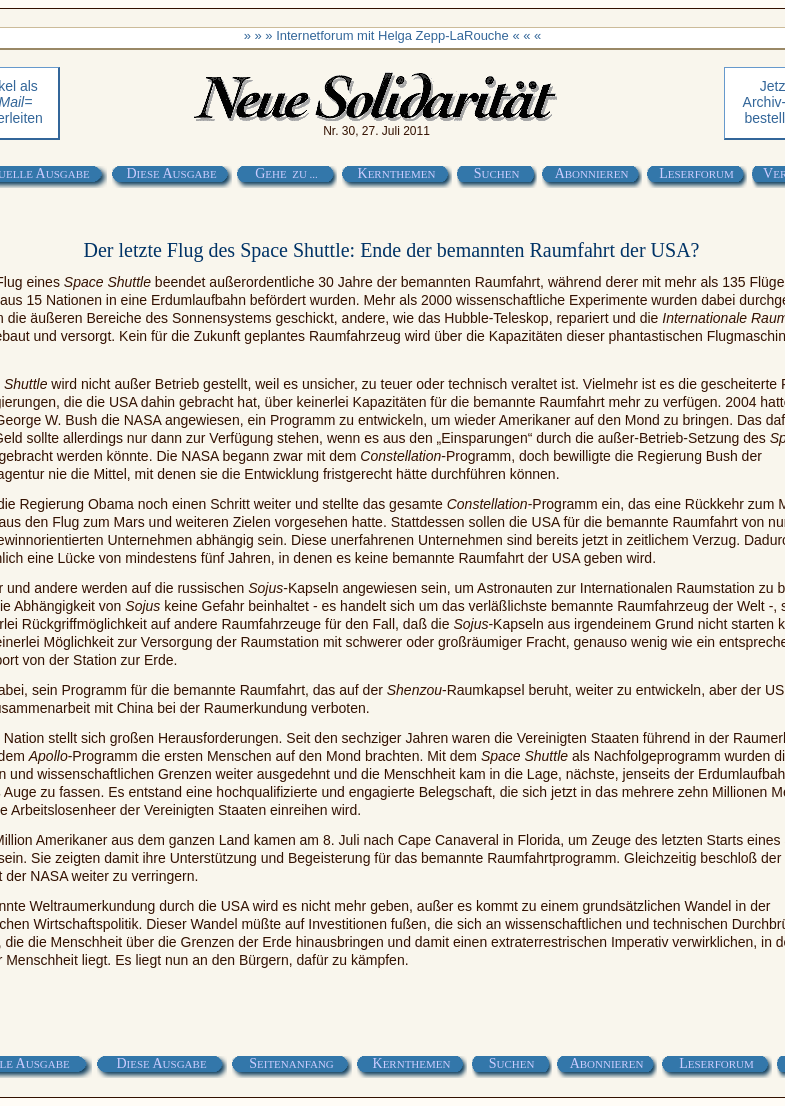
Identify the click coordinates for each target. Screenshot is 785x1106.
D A (171, 173)
